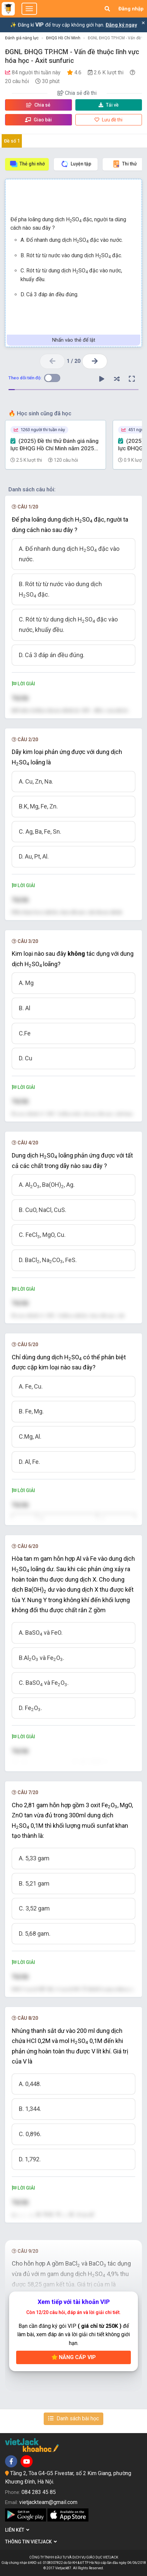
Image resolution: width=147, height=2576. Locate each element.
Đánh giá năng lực (22, 38)
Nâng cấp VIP (73, 2357)
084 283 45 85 (39, 2492)
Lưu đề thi (108, 119)
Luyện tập (76, 164)
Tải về (109, 105)
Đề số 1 (12, 141)
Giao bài (38, 119)
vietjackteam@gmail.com (48, 2502)
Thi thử (124, 164)
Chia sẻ (38, 105)
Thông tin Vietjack (31, 2541)
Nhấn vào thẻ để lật (73, 340)
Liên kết (17, 2530)
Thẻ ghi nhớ (27, 164)
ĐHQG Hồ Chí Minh (63, 38)
